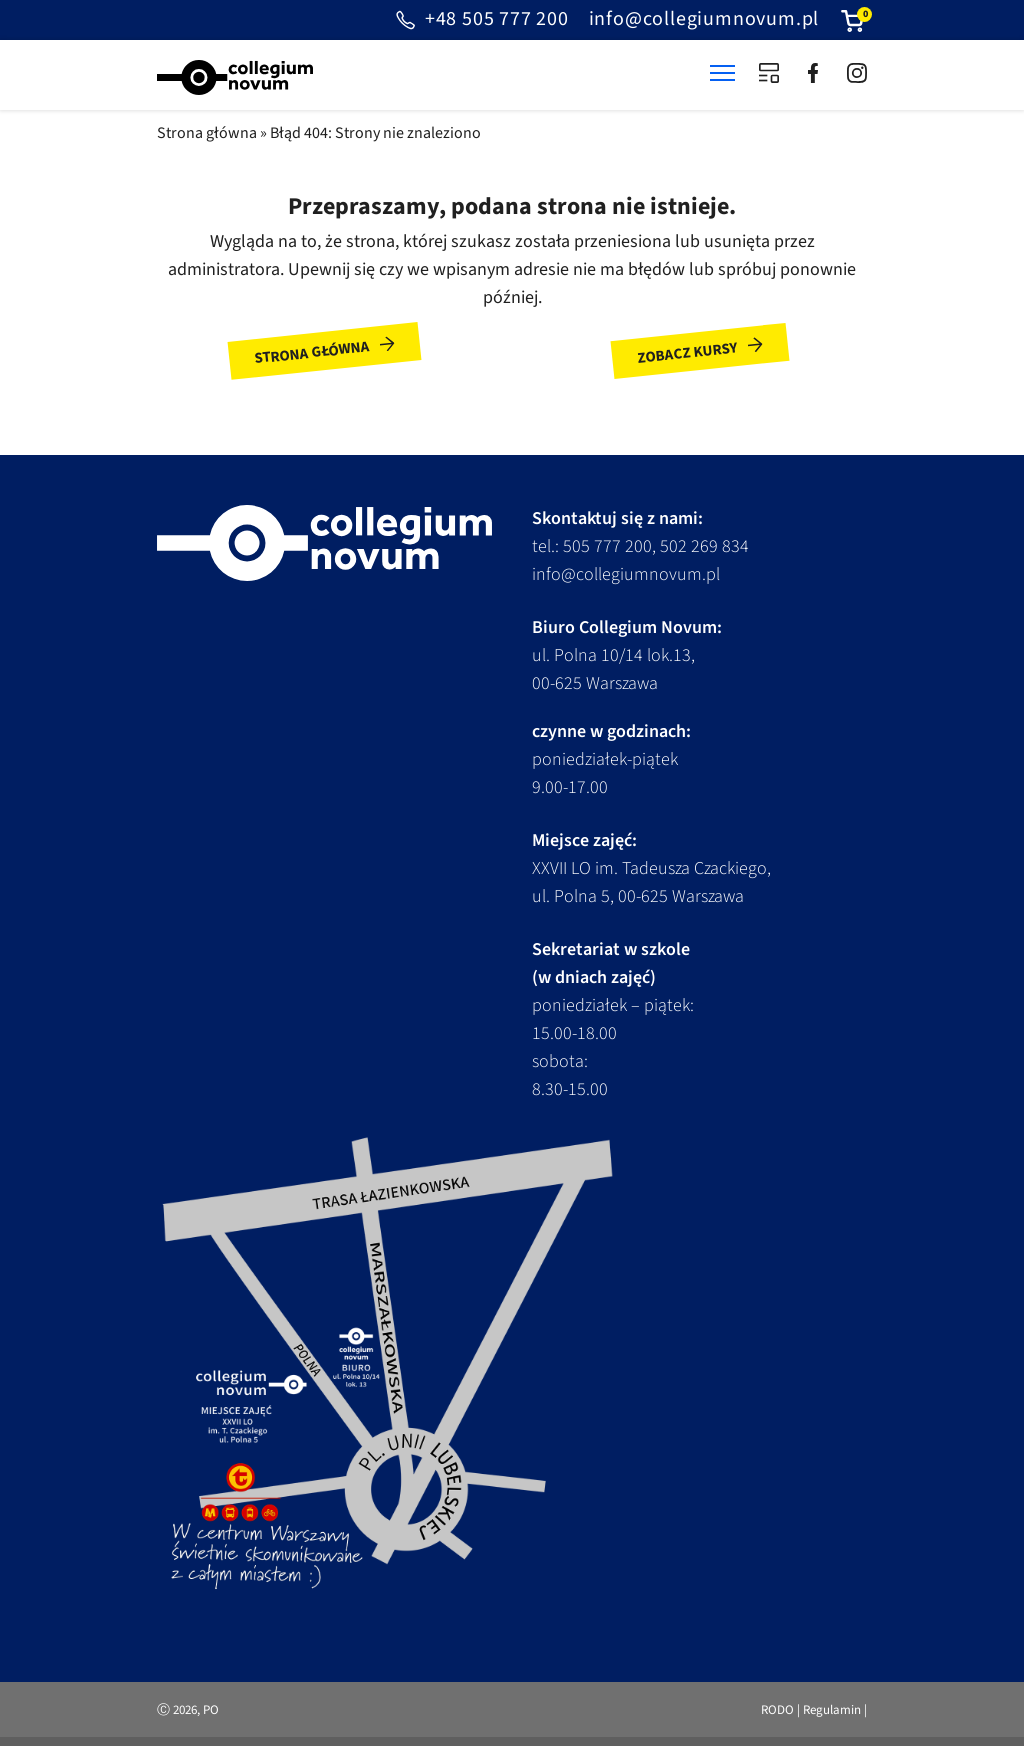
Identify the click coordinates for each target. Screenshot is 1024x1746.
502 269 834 (704, 546)
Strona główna (207, 133)
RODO (777, 1710)
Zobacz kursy (687, 352)
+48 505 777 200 (480, 20)
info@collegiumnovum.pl (704, 19)
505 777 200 (607, 546)
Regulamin (832, 1710)
